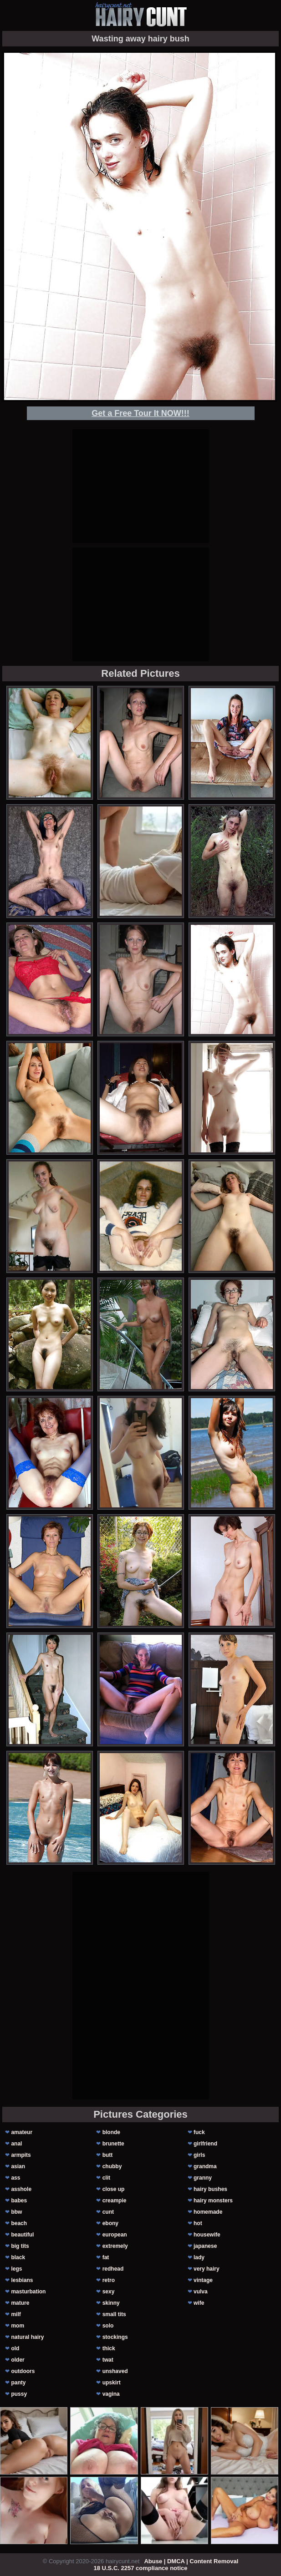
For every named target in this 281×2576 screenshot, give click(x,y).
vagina (111, 2394)
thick (108, 2348)
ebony (110, 2223)
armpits (21, 2155)
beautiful (22, 2234)
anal (16, 2143)
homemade (208, 2212)
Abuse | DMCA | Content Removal (191, 2561)
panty (18, 2382)
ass (15, 2178)
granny (203, 2178)
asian (18, 2166)
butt (107, 2155)
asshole (21, 2189)
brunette (113, 2143)
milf (15, 2314)
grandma (205, 2166)
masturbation (28, 2291)
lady (199, 2257)
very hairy (207, 2269)
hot (198, 2223)
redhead (113, 2269)
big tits (20, 2246)
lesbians (22, 2280)
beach (19, 2223)
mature (20, 2303)
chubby (112, 2166)
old (15, 2348)
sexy (108, 2291)
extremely (115, 2246)
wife (199, 2303)
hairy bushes (210, 2189)
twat (107, 2360)
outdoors (23, 2371)
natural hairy (27, 2337)
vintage (203, 2280)
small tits (114, 2314)
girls (199, 2155)
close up (113, 2189)
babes (19, 2200)
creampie (114, 2200)
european (114, 2234)
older (17, 2360)
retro (108, 2280)
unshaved (115, 2371)
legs (16, 2269)
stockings (115, 2337)
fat (105, 2257)
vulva (201, 2291)
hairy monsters (213, 2200)
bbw (16, 2212)
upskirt (111, 2382)
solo (108, 2325)
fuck (199, 2132)
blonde (111, 2132)
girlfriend (205, 2143)
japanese (205, 2246)
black (18, 2257)
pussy (19, 2394)
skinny (111, 2303)
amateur (21, 2132)
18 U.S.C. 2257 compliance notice (141, 2568)
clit (106, 2178)
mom (17, 2325)
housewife (207, 2234)
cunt (108, 2212)
